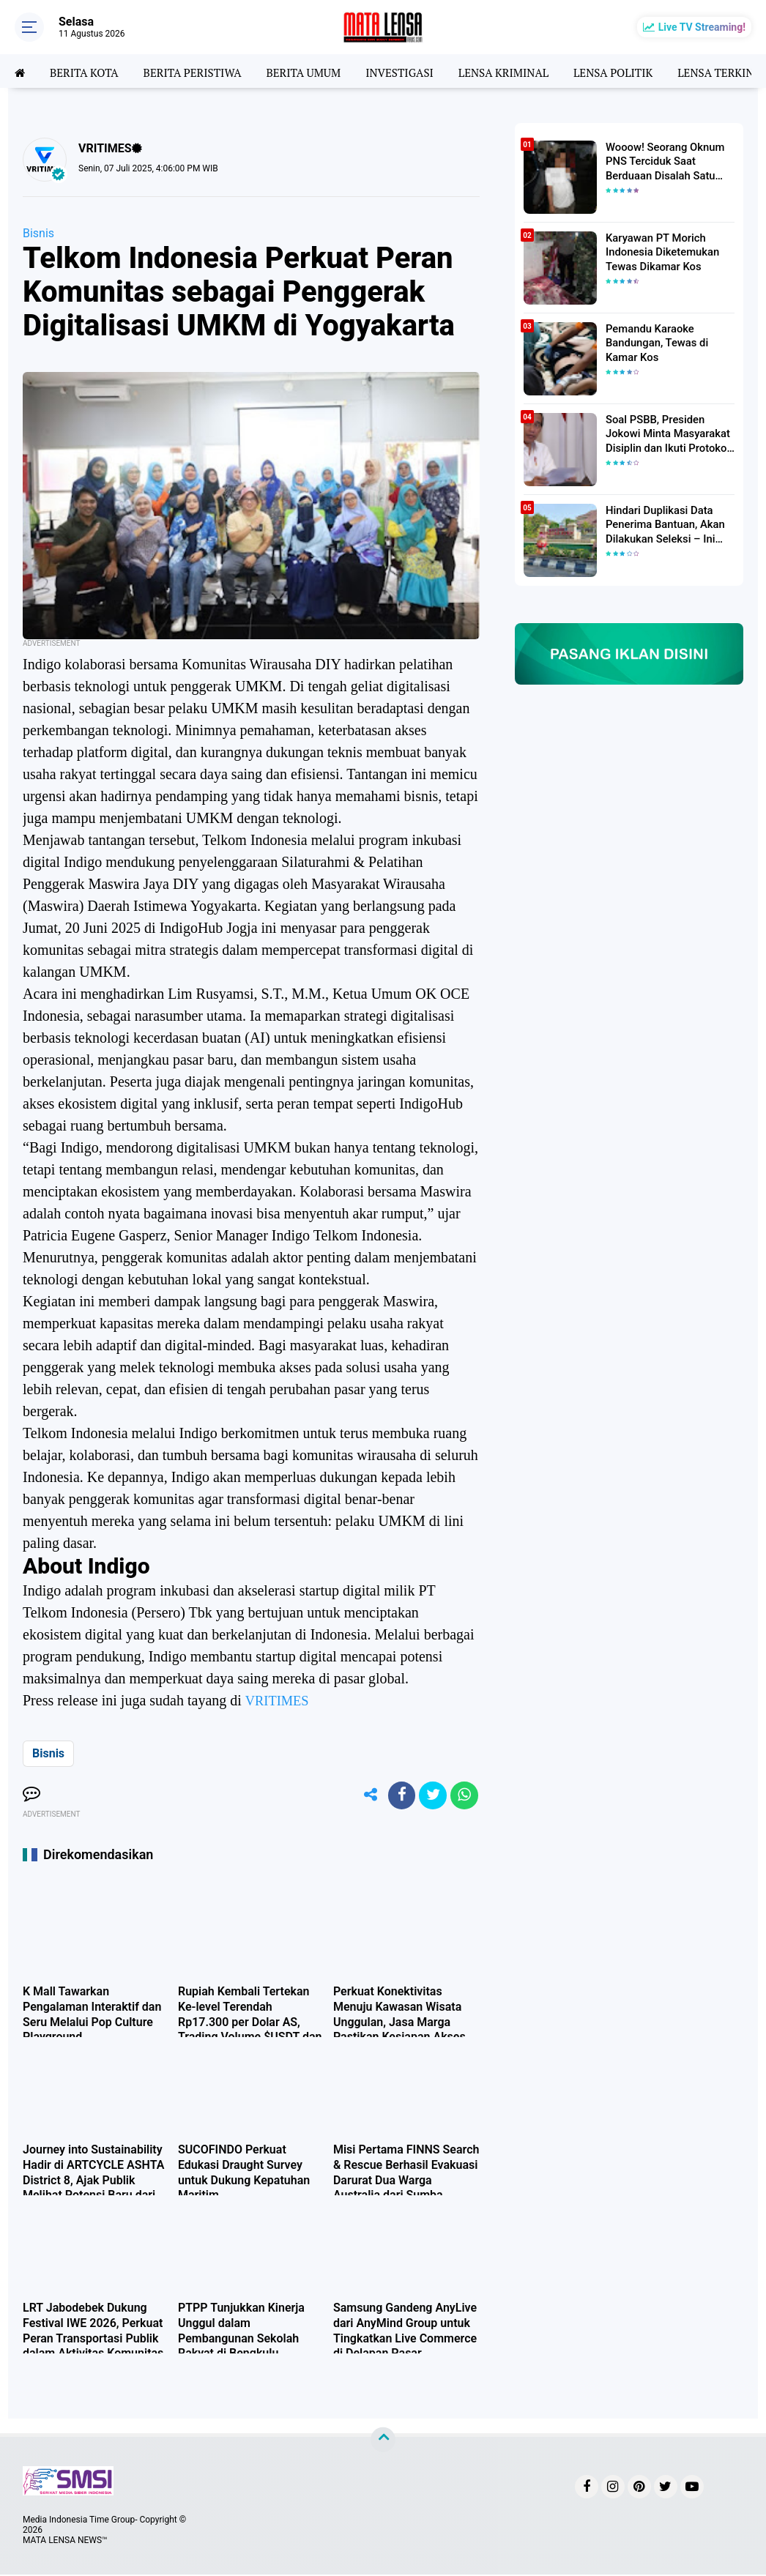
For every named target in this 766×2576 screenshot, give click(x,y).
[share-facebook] (397, 1796)
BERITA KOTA (87, 71)
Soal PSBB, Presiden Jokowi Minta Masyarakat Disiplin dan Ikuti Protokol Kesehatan (665, 433)
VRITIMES (279, 1700)
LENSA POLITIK (638, 71)
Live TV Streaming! (701, 27)
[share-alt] (364, 1796)
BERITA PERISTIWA (199, 71)
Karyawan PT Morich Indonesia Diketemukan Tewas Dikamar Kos (659, 251)
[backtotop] (383, 2440)
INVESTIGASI (415, 71)
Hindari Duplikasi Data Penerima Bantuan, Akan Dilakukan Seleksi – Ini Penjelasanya (662, 524)
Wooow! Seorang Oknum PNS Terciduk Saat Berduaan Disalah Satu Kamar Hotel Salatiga (662, 161)
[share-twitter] (430, 1796)
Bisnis (38, 233)
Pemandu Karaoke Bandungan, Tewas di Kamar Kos (654, 342)
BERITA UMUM (315, 71)
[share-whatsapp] (463, 1796)
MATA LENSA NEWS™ (65, 2541)
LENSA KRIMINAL (523, 71)
